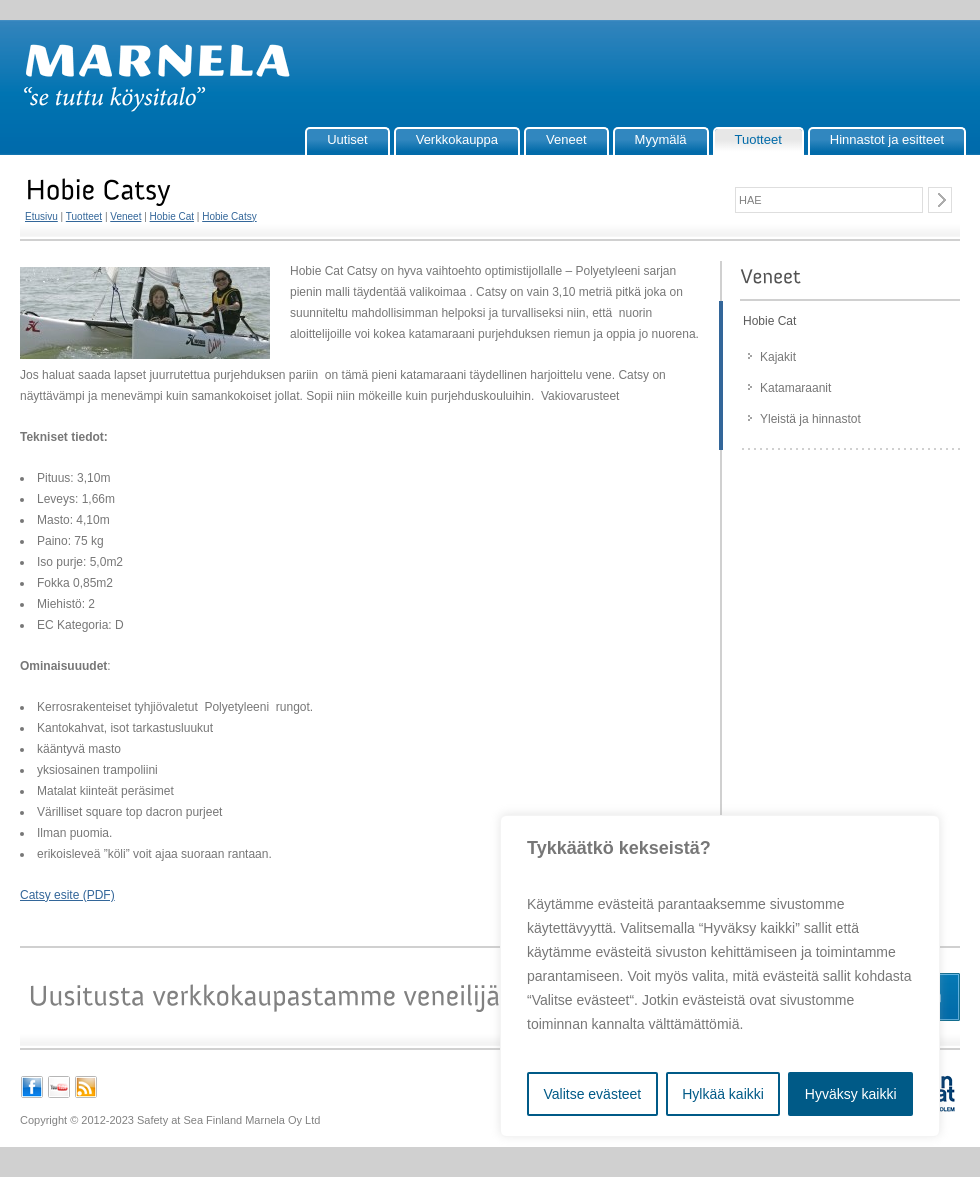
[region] (720, 976)
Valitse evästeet (592, 1094)
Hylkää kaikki (723, 1094)
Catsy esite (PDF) (67, 895)
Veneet (566, 139)
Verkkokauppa (457, 139)
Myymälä (661, 139)
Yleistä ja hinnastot (810, 419)
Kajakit (778, 357)
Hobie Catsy (229, 216)
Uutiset (347, 139)
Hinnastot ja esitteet (887, 139)
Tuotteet (758, 139)
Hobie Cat (172, 216)
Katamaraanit (795, 388)
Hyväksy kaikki (851, 1094)
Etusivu (41, 216)
